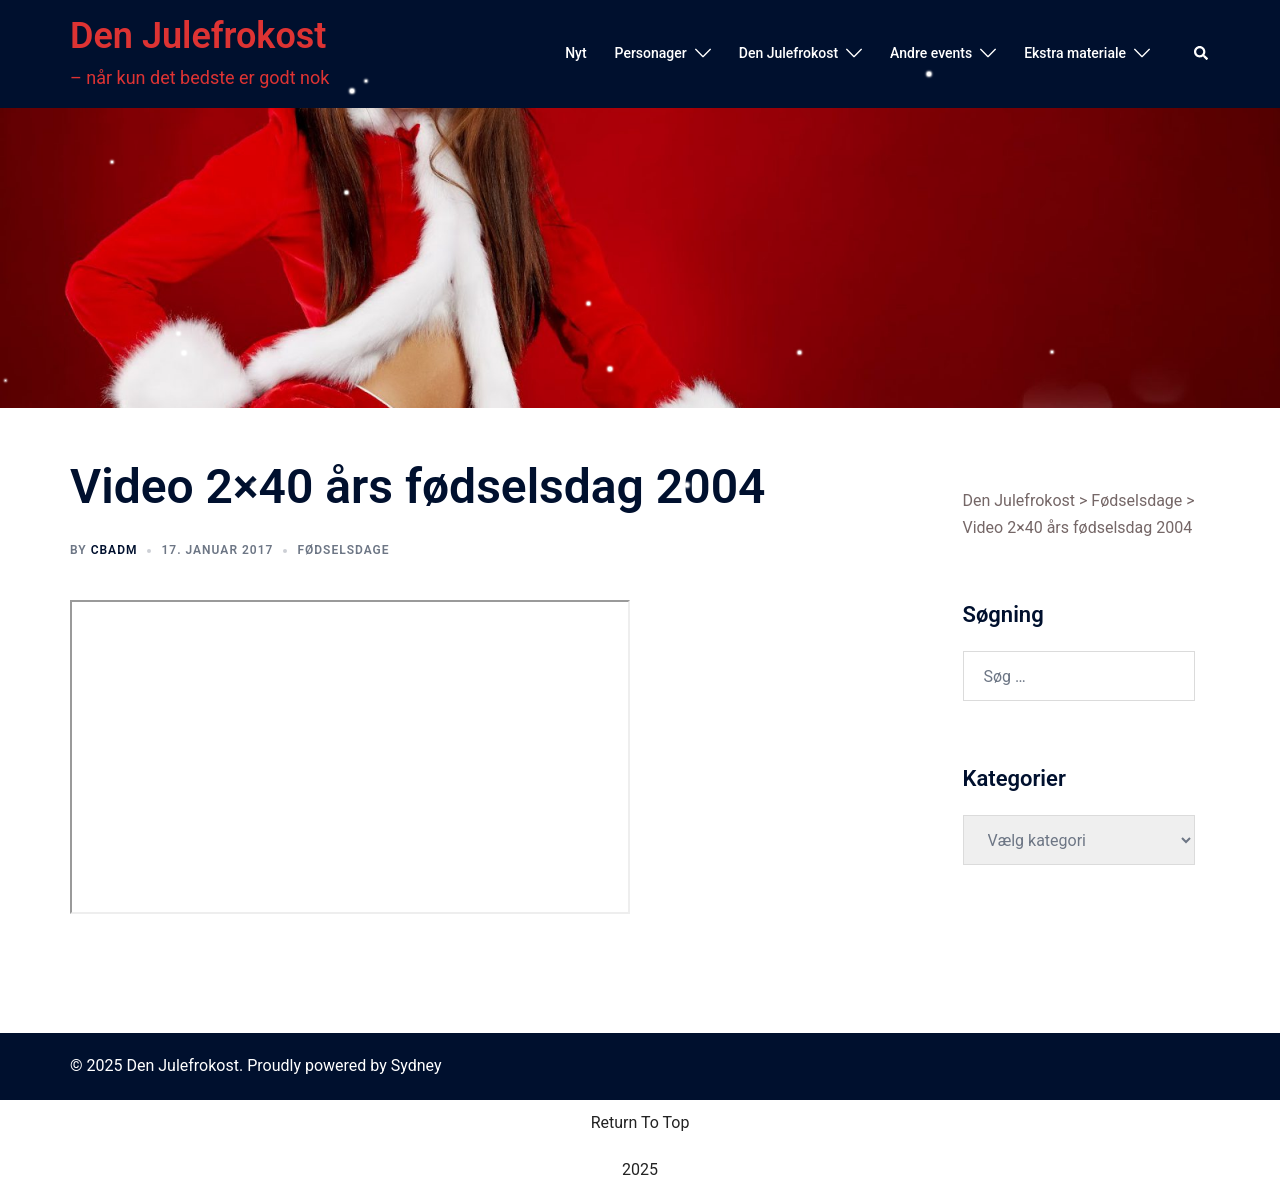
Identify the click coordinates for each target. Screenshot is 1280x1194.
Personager (651, 53)
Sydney (416, 1065)
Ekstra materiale (1075, 53)
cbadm (114, 550)
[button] (1202, 54)
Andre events (931, 53)
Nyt (575, 53)
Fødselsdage (343, 550)
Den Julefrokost (198, 36)
